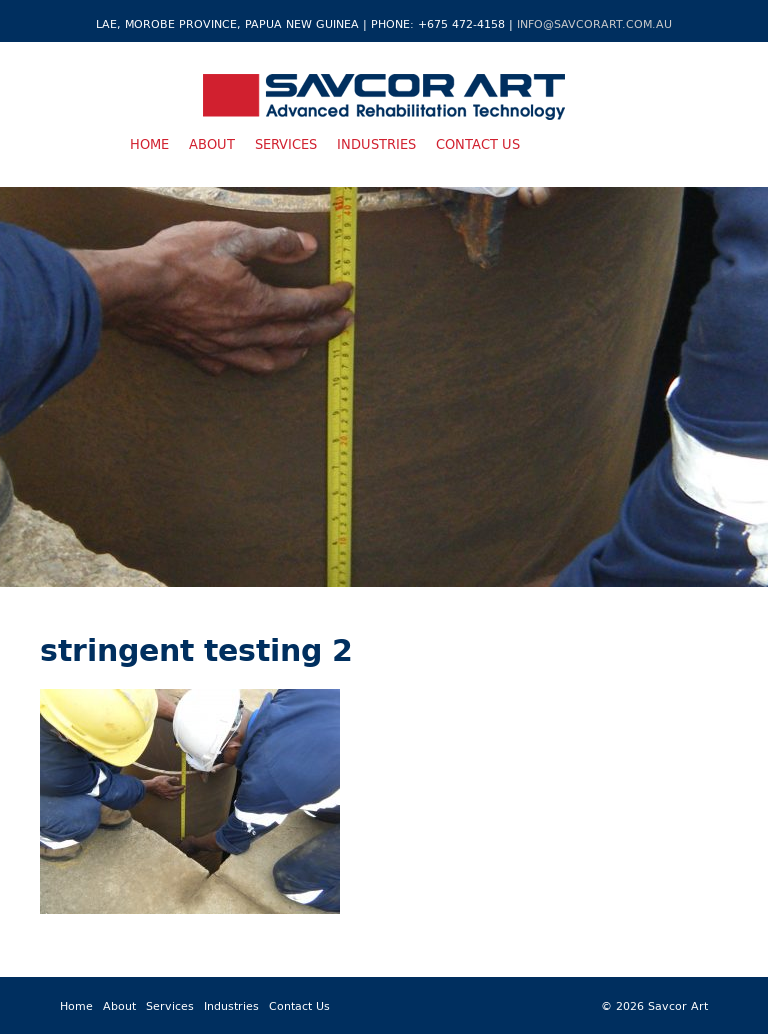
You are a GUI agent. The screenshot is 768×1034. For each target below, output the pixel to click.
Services (286, 144)
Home (149, 144)
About (212, 144)
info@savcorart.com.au (594, 23)
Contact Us (478, 144)
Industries (376, 144)
